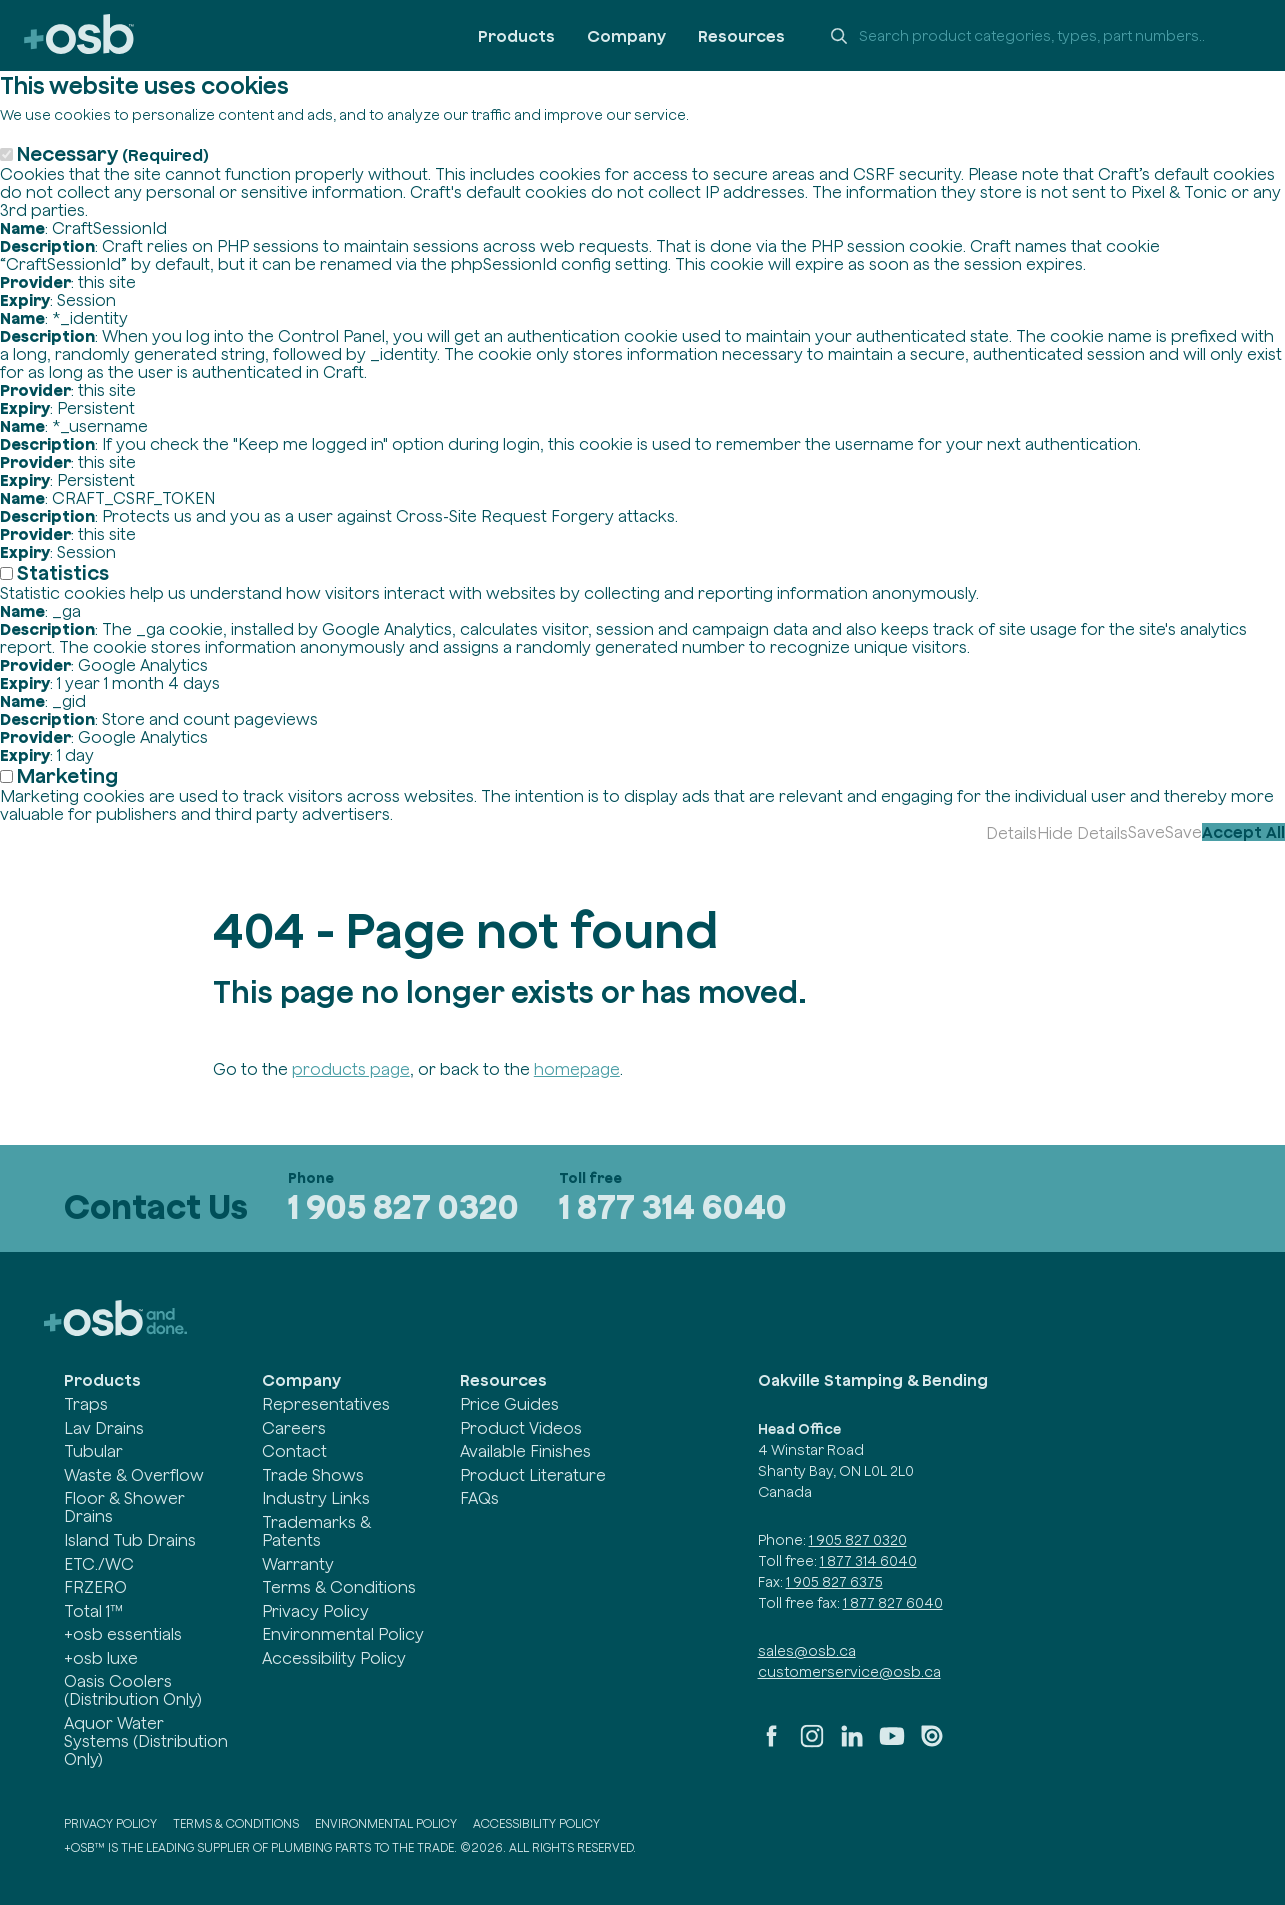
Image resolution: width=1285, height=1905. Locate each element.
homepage (577, 1069)
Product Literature (533, 1475)
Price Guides (509, 1404)
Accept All (1243, 832)
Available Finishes (525, 1451)
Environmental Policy (343, 1634)
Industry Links (316, 1498)
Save (1146, 832)
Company (626, 36)
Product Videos (521, 1428)
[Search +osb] (1039, 36)
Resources (741, 36)
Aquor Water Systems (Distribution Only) (146, 1741)
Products (516, 36)
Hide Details (1082, 833)
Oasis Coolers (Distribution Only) (133, 1690)
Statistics (63, 572)
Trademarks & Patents (316, 1531)
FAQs (479, 1498)
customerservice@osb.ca (849, 1672)
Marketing (67, 775)
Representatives (326, 1404)
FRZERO (95, 1587)
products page (351, 1069)
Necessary (113, 153)
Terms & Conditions (339, 1587)
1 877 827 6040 (893, 1603)
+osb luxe (101, 1658)
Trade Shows (313, 1475)
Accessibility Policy (334, 1658)
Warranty (298, 1564)
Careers (294, 1428)
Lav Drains (104, 1428)
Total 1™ (93, 1611)
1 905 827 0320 (403, 1206)
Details (1011, 833)
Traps (86, 1404)
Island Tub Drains (130, 1540)
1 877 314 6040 (673, 1206)
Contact (294, 1451)
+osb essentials (123, 1634)
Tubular (93, 1451)
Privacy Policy (315, 1611)
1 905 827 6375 (834, 1582)
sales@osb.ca (807, 1651)
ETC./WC (99, 1564)
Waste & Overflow (134, 1475)
